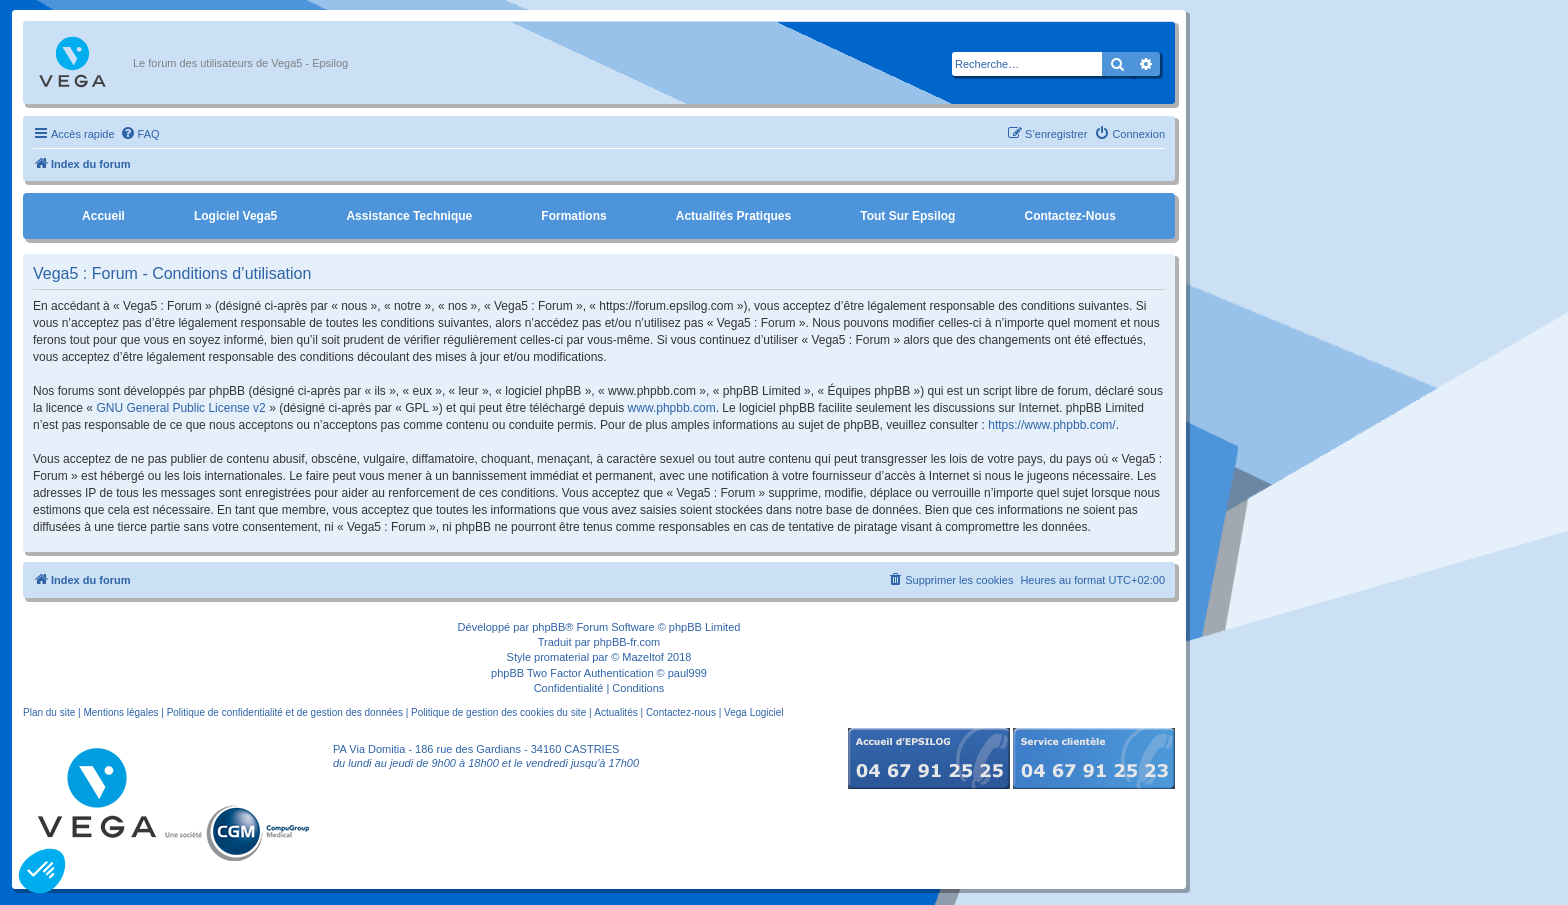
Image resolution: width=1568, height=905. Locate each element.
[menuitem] (140, 134)
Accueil (103, 216)
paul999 (687, 673)
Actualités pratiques (733, 216)
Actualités (615, 712)
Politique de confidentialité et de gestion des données (285, 712)
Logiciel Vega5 (235, 216)
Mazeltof (643, 657)
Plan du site (49, 712)
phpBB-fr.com (627, 642)
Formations (573, 216)
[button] (42, 871)
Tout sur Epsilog (907, 216)
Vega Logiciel (754, 712)
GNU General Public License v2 (180, 408)
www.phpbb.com (672, 408)
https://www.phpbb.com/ (1051, 425)
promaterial (561, 657)
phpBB (548, 627)
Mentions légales (120, 712)
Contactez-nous (1069, 216)
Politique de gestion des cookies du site (498, 712)
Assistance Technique (409, 216)
